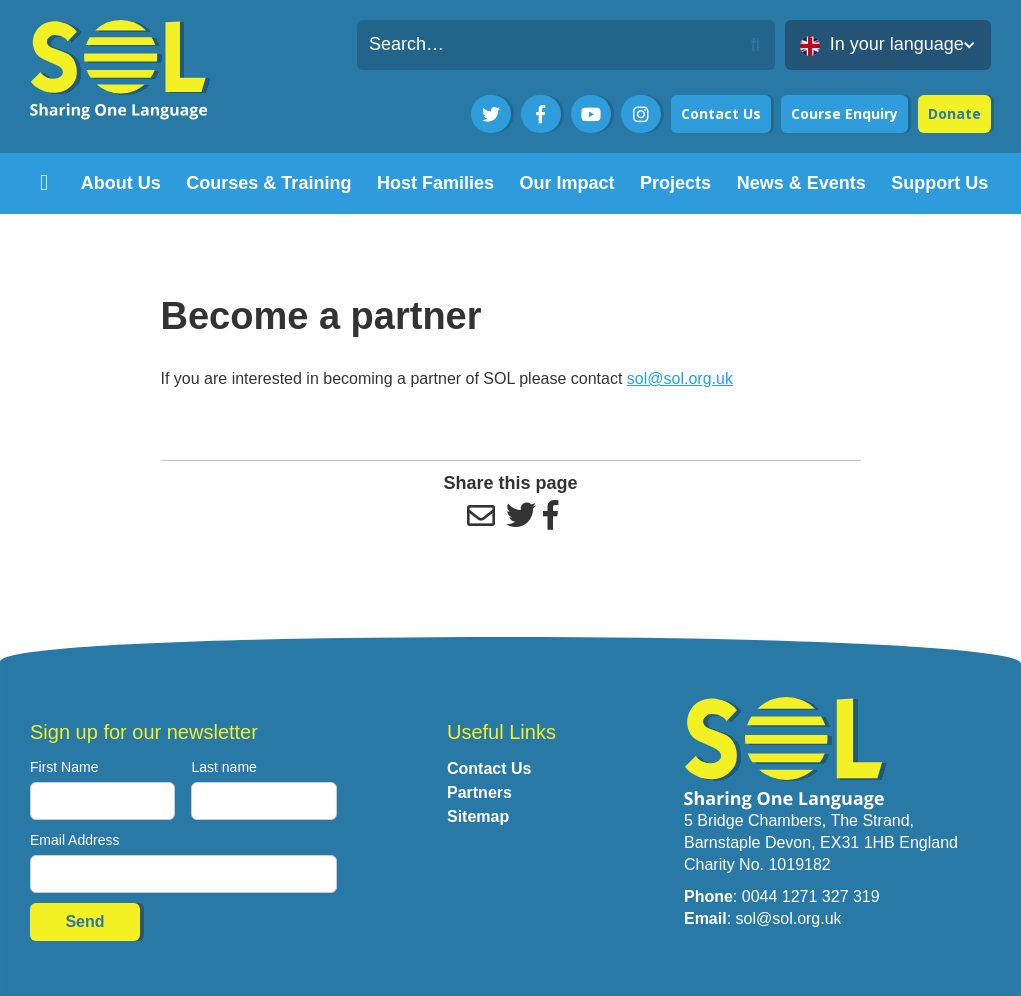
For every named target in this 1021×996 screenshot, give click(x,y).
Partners (479, 792)
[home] (44, 183)
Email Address (74, 840)
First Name (64, 767)
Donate (954, 113)
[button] (888, 45)
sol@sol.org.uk (680, 378)
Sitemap (478, 816)
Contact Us (721, 113)
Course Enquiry (844, 113)
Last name (223, 767)
